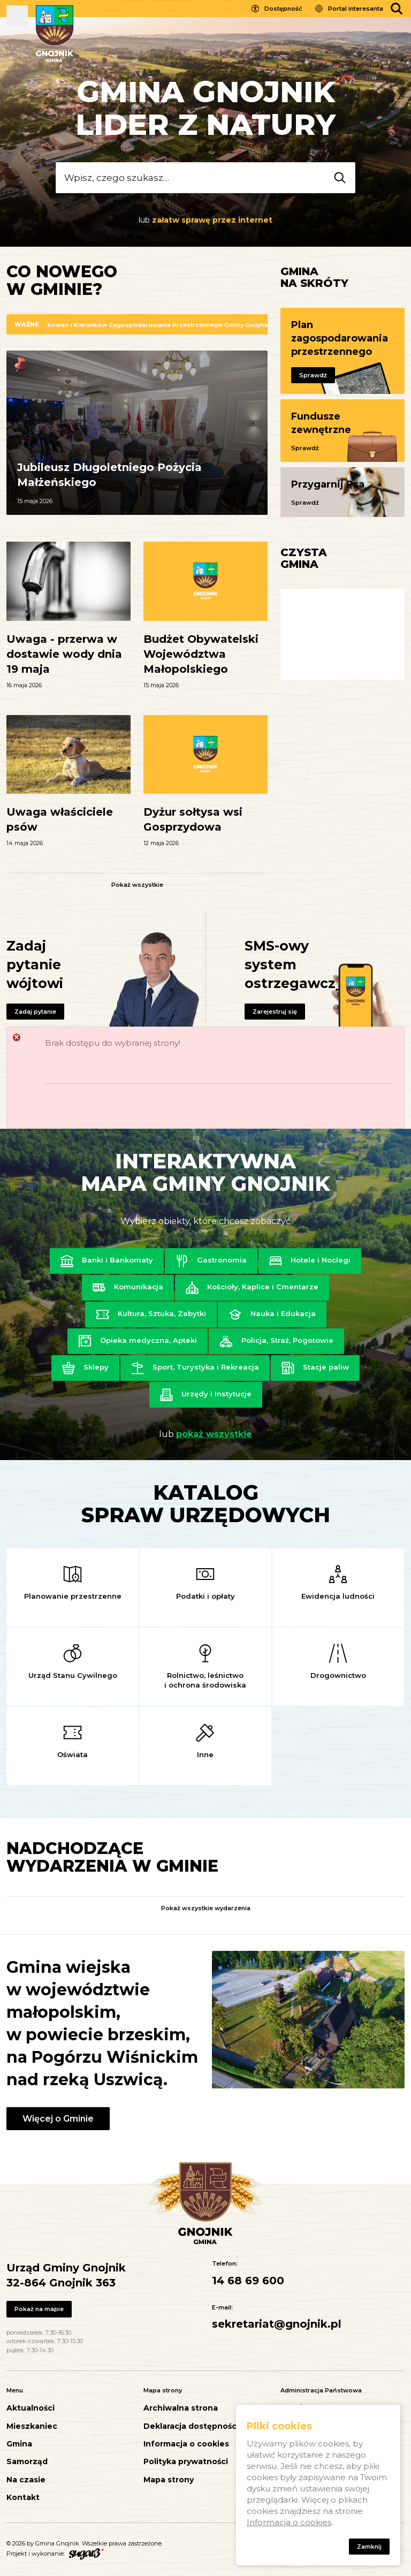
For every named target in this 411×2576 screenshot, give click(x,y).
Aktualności (30, 2408)
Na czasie (25, 2480)
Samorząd (27, 2462)
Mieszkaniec (31, 2426)
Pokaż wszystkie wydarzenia (205, 1908)
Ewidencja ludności (338, 1596)
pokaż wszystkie (214, 1434)
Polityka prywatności (185, 2462)
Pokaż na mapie (39, 2309)
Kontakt (23, 2498)
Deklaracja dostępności (191, 2426)
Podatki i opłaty (205, 1596)
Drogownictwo (338, 1675)
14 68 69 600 (248, 2280)
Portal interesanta (355, 8)
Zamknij (369, 2546)
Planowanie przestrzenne (72, 1596)
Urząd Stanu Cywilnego (72, 1675)
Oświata (72, 1754)
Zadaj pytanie (35, 1011)
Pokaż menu (17, 16)
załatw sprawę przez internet (212, 220)
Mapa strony (168, 2480)
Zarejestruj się (275, 1011)
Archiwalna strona (180, 2408)
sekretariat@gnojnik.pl (276, 2323)
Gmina (19, 2444)
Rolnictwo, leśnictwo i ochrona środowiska (205, 1680)
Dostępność (283, 8)
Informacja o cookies (186, 2444)
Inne (205, 1754)
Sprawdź (313, 375)
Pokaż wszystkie (137, 885)
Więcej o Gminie (58, 2119)
